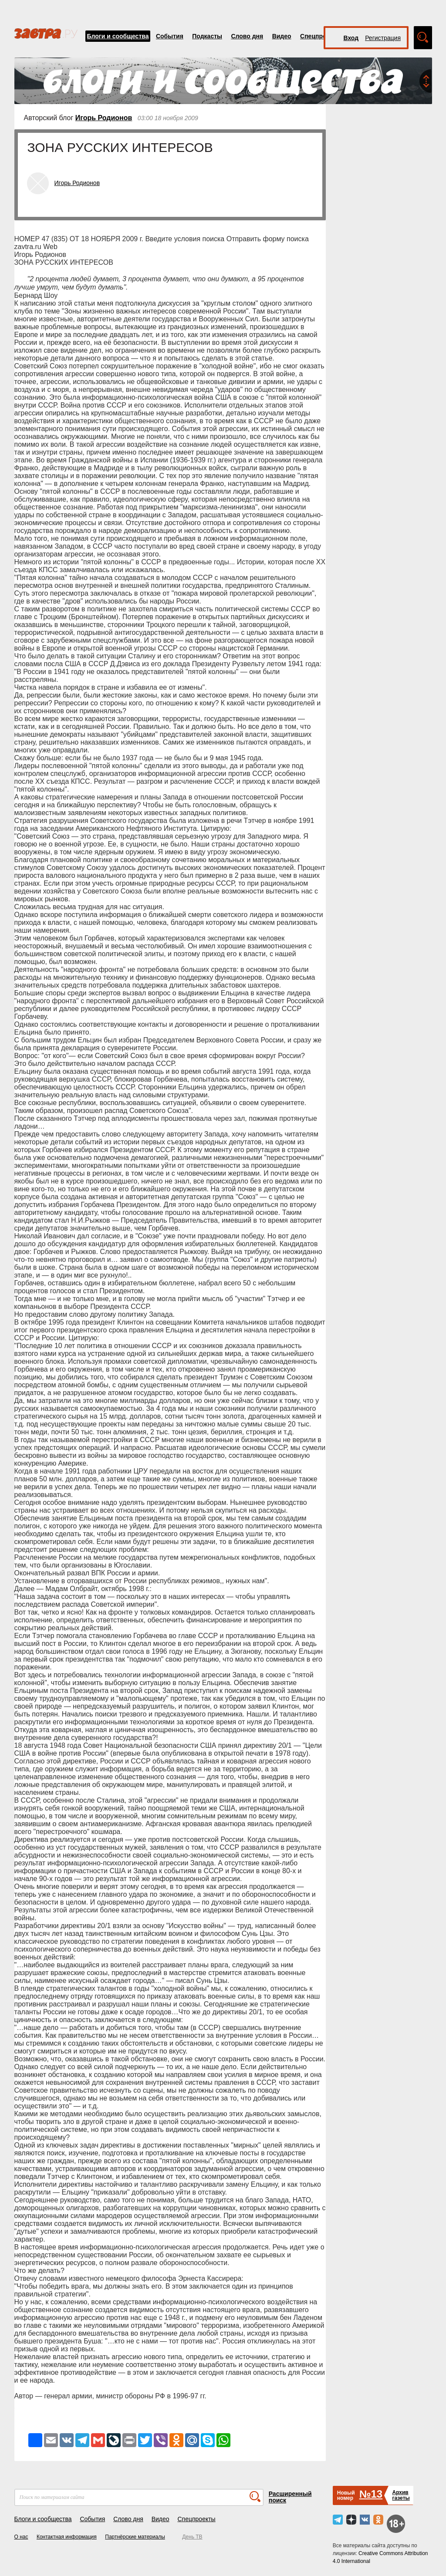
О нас (21, 2537)
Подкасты (207, 36)
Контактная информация (67, 2537)
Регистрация (383, 37)
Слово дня (247, 36)
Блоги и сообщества (118, 36)
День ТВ (192, 2537)
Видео (281, 36)
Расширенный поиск (290, 2497)
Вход (351, 37)
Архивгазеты (400, 2495)
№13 (370, 2494)
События (169, 36)
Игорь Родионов (103, 117)
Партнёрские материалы (135, 2537)
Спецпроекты (320, 36)
